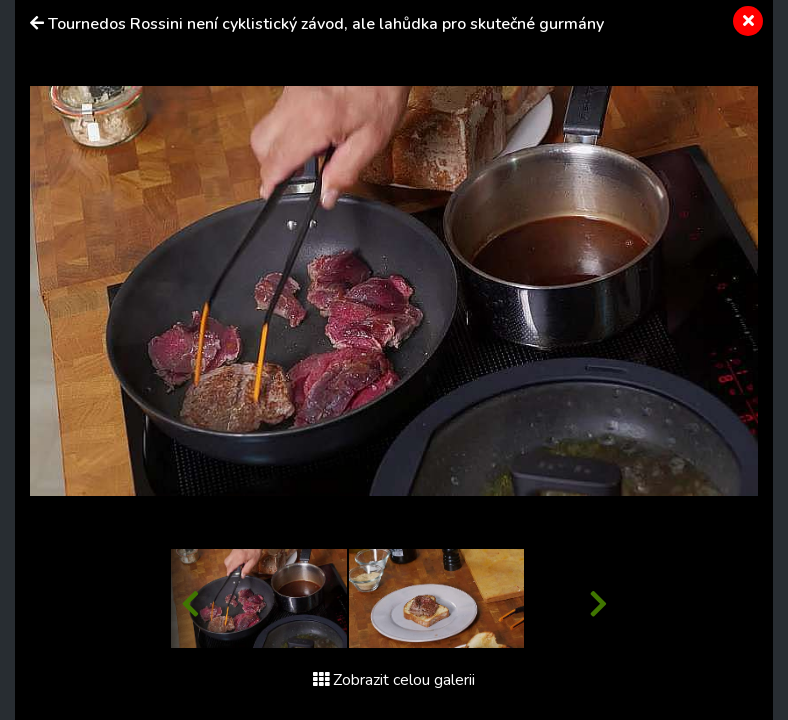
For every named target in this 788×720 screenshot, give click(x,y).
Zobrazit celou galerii (394, 680)
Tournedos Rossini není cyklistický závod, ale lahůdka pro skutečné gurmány (326, 24)
